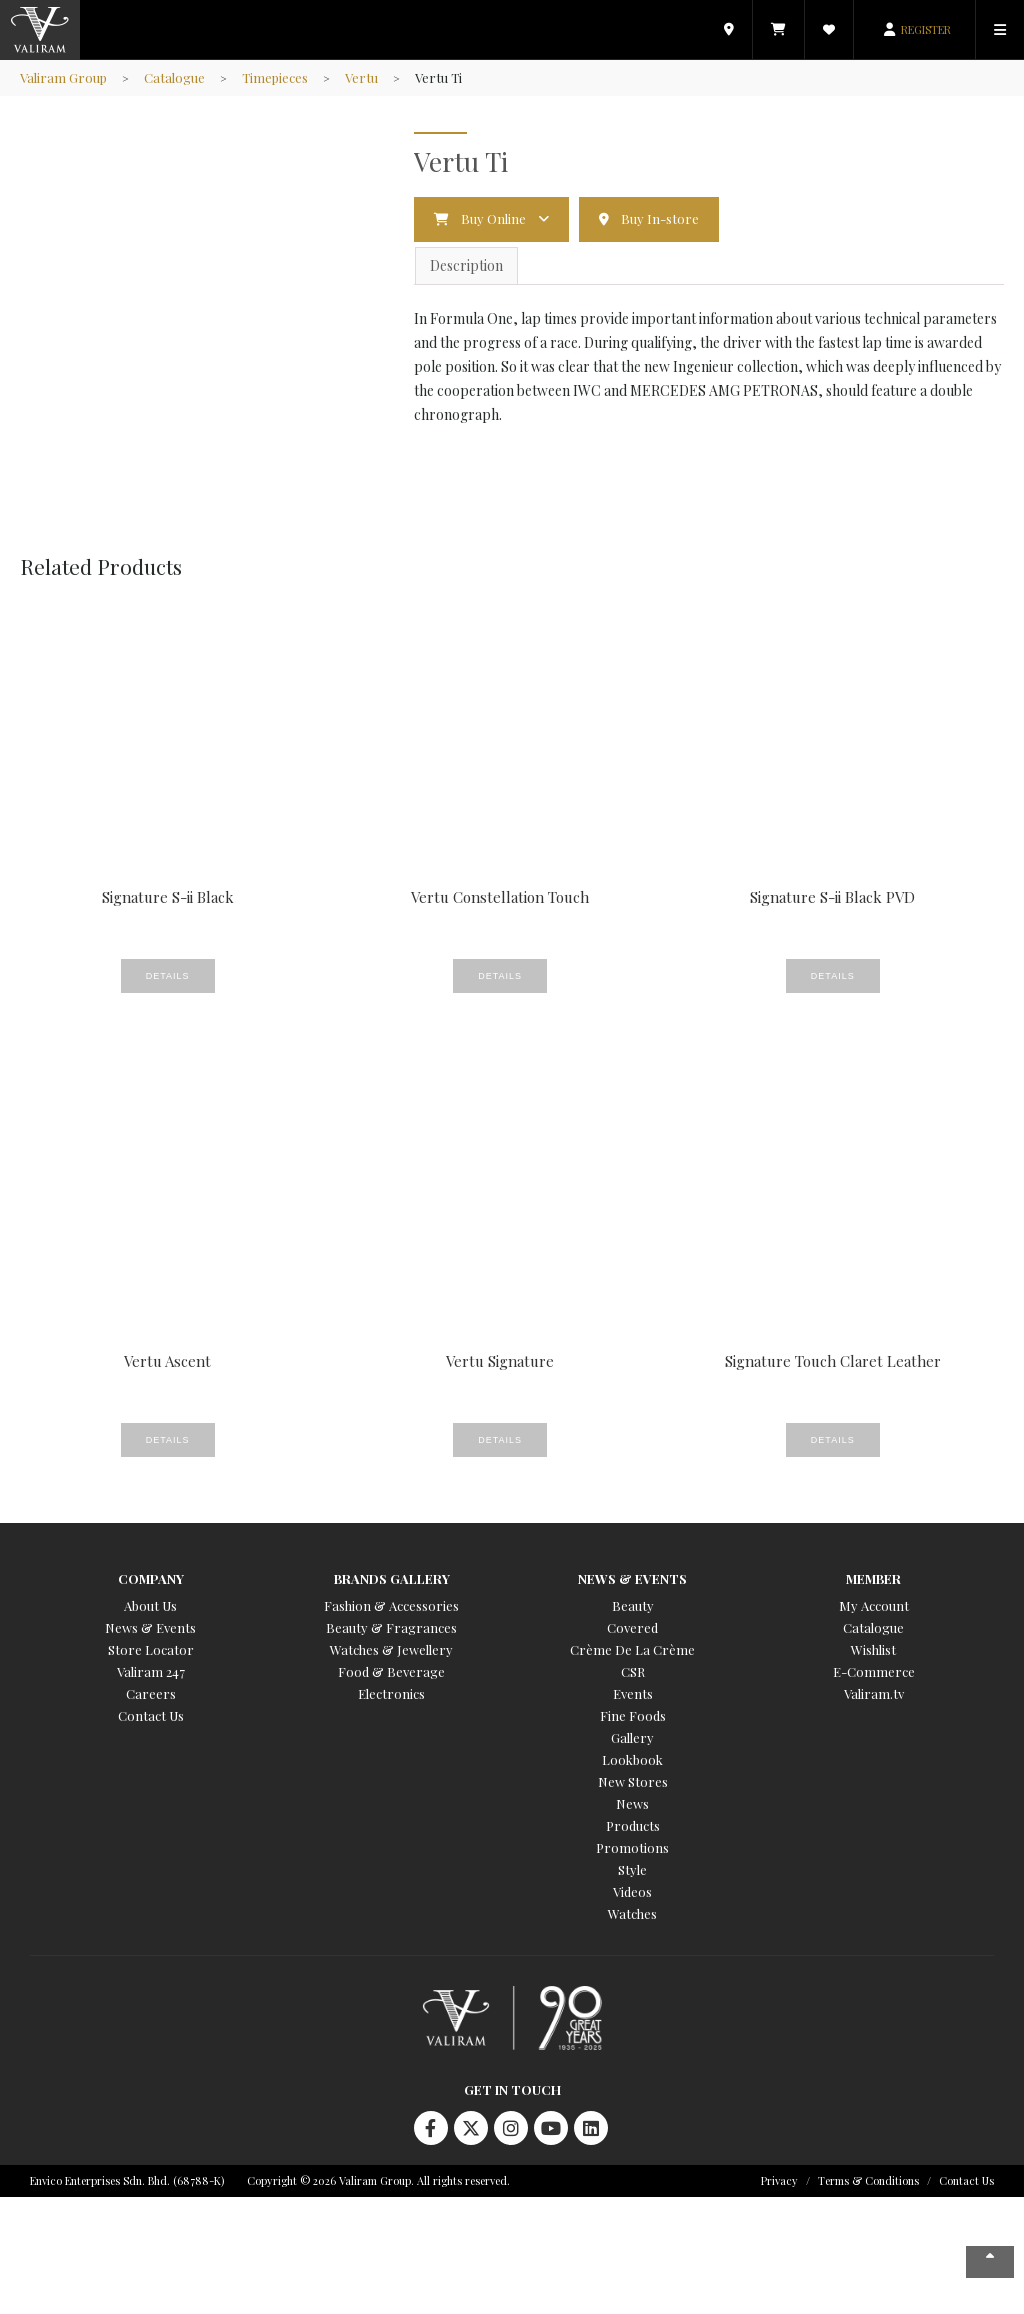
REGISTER (926, 29)
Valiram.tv (874, 1693)
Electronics (391, 1693)
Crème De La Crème (632, 1649)
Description (466, 265)
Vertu (361, 77)
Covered (632, 1627)
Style (632, 1869)
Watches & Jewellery (391, 1649)
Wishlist (873, 1649)
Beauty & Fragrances (391, 1627)
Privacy (779, 2180)
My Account (874, 1605)
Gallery (632, 1737)
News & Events (150, 1627)
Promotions (632, 1847)
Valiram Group (63, 77)
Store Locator (151, 1649)
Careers (151, 1693)
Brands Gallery (392, 1578)
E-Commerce (874, 1671)
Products (633, 1825)
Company (151, 1578)
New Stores (633, 1781)
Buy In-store (660, 218)
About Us (150, 1605)
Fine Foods (633, 1715)
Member (873, 1578)
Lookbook (632, 1759)
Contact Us (151, 1715)
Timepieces (275, 77)
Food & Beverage (391, 1671)
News (632, 1803)
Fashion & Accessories (391, 1605)
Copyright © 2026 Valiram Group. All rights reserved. (378, 2180)
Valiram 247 (151, 1671)
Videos (632, 1891)
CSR (633, 1671)
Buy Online (493, 218)
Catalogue (174, 77)
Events (633, 1693)
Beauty (633, 1605)
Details (168, 976)
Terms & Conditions (868, 2180)
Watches (632, 1913)
